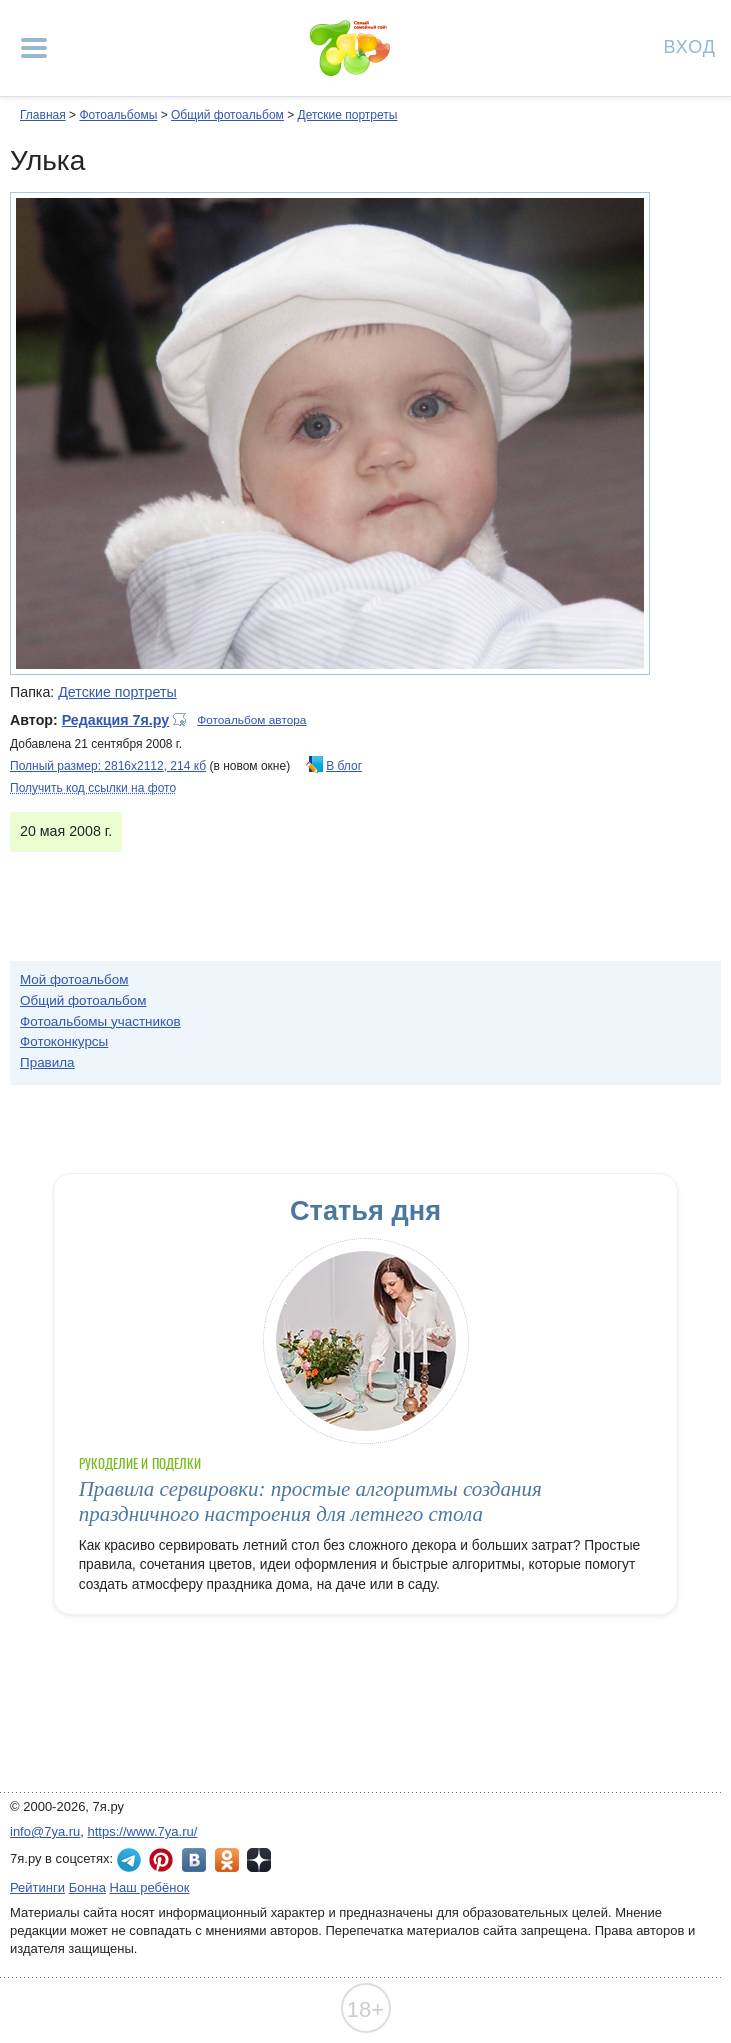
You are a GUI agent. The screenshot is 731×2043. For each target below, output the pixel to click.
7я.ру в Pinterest (161, 1860)
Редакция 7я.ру (116, 720)
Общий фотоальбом (227, 115)
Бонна (87, 1887)
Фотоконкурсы (64, 1041)
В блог (344, 766)
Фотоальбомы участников (100, 1021)
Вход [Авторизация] (690, 45)
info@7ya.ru (45, 1831)
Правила (47, 1062)
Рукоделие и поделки (140, 1463)
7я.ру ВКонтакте (194, 1860)
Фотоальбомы (118, 115)
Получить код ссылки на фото (93, 788)
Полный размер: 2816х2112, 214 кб (108, 766)
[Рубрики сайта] (34, 48)
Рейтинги (37, 1887)
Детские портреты (348, 115)
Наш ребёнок (150, 1887)
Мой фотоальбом (74, 979)
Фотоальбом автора (251, 720)
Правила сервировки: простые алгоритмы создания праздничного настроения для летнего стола (310, 1501)
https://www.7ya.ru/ (143, 1831)
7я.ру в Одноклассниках (227, 1860)
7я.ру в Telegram (129, 1860)
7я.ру (259, 1860)
